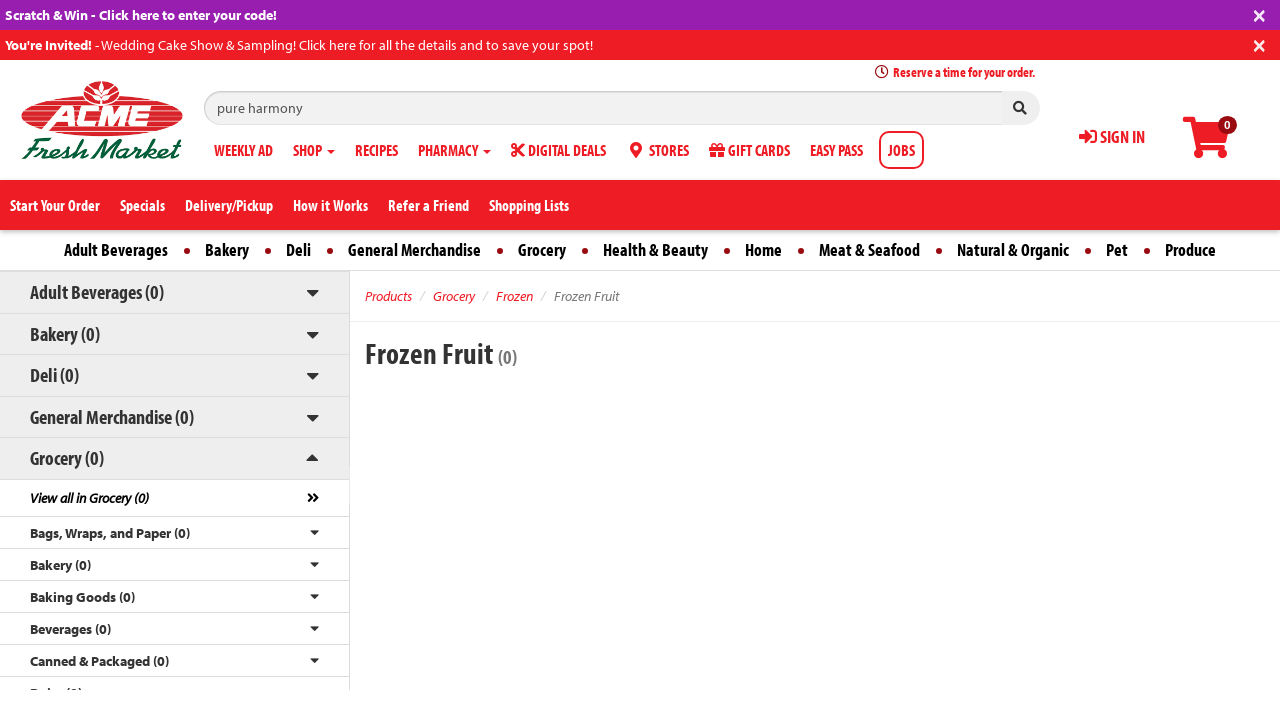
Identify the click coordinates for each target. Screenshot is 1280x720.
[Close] (1259, 13)
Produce (1190, 249)
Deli (298, 249)
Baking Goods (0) (82, 597)
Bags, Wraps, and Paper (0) (110, 533)
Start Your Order (55, 205)
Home (763, 249)
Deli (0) (54, 374)
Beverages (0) (70, 629)
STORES (657, 150)
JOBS (901, 150)
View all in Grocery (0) (89, 498)
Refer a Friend (428, 205)
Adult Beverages (116, 249)
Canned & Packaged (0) (99, 661)
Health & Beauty (655, 249)
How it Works (330, 205)
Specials (142, 205)
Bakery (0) (65, 333)
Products (388, 296)
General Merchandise (414, 249)
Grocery (542, 249)
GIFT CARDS (749, 150)
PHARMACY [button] (454, 150)
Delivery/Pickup (229, 205)
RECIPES (376, 150)
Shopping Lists (529, 205)
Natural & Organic (1013, 249)
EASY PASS (836, 150)
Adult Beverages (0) (97, 291)
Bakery (227, 249)
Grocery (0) (67, 457)
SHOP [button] (314, 150)
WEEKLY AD (243, 150)
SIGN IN (1112, 136)
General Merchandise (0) (112, 416)
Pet (1117, 249)
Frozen (514, 296)
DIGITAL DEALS (558, 150)
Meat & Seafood (869, 249)
